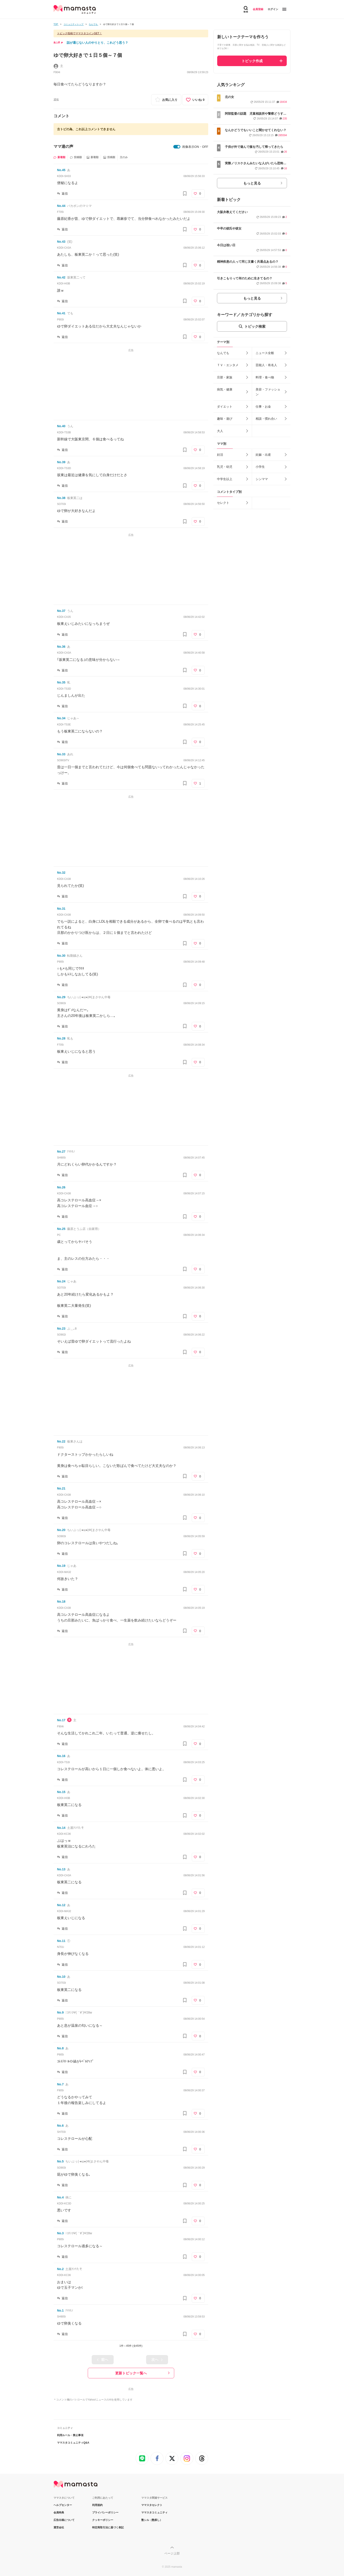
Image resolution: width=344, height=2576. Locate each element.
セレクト (223, 502)
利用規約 (97, 2505)
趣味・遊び (224, 418)
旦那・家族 (224, 377)
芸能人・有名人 (266, 365)
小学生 (260, 466)
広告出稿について (64, 2520)
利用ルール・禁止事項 (70, 2435)
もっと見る (252, 183)
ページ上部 (172, 2553)
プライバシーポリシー (105, 2512)
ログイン (273, 9)
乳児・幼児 (224, 466)
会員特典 (59, 2512)
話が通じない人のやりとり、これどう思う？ (97, 42)
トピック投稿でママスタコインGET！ (79, 33)
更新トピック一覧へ (131, 2373)
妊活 (220, 454)
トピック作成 (252, 61)
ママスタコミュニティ (154, 2512)
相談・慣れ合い (266, 418)
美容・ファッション (268, 392)
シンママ (262, 479)
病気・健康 (224, 389)
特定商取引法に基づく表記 (108, 2527)
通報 (56, 99)
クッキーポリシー (102, 2520)
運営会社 (59, 2527)
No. (61, 170)
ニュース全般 (265, 353)
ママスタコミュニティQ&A (73, 2442)
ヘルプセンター (63, 2505)
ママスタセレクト (151, 2505)
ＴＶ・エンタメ (227, 365)
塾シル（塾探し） (151, 2520)
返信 (65, 193)
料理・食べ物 (265, 377)
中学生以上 (224, 479)
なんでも (223, 353)
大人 (220, 431)
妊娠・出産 (263, 454)
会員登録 (258, 9)
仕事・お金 (263, 406)
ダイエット (224, 406)
